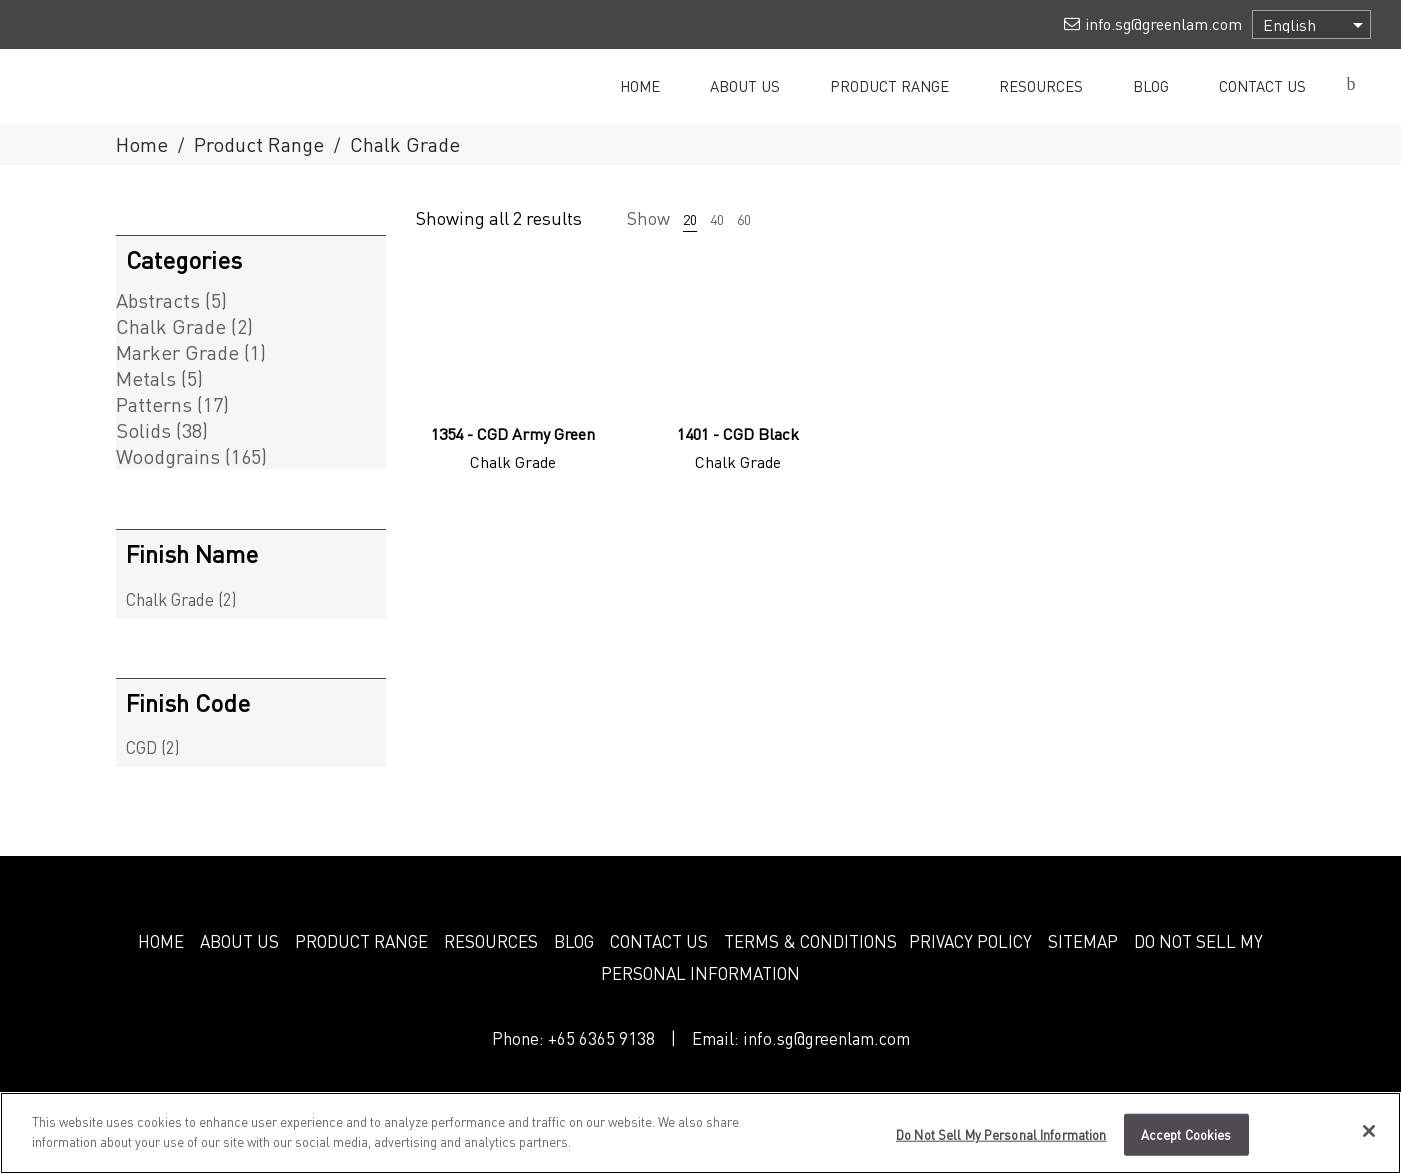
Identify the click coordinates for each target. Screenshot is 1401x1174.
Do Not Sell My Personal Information (1001, 1144)
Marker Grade (177, 352)
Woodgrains (168, 456)
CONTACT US (659, 941)
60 (744, 219)
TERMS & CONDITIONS (810, 941)
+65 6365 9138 (601, 1038)
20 (690, 219)
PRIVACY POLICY (970, 941)
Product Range (259, 144)
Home (142, 144)
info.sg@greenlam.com (826, 1038)
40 (717, 219)
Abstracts (158, 300)
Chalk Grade (171, 326)
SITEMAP (1083, 941)
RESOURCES (491, 941)
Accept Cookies (1186, 1144)
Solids (143, 430)
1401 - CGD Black (738, 433)
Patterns (154, 404)
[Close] (1369, 1141)
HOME (161, 941)
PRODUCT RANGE (361, 941)
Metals (146, 378)
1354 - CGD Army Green (513, 433)
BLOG (574, 941)
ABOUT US (239, 941)
